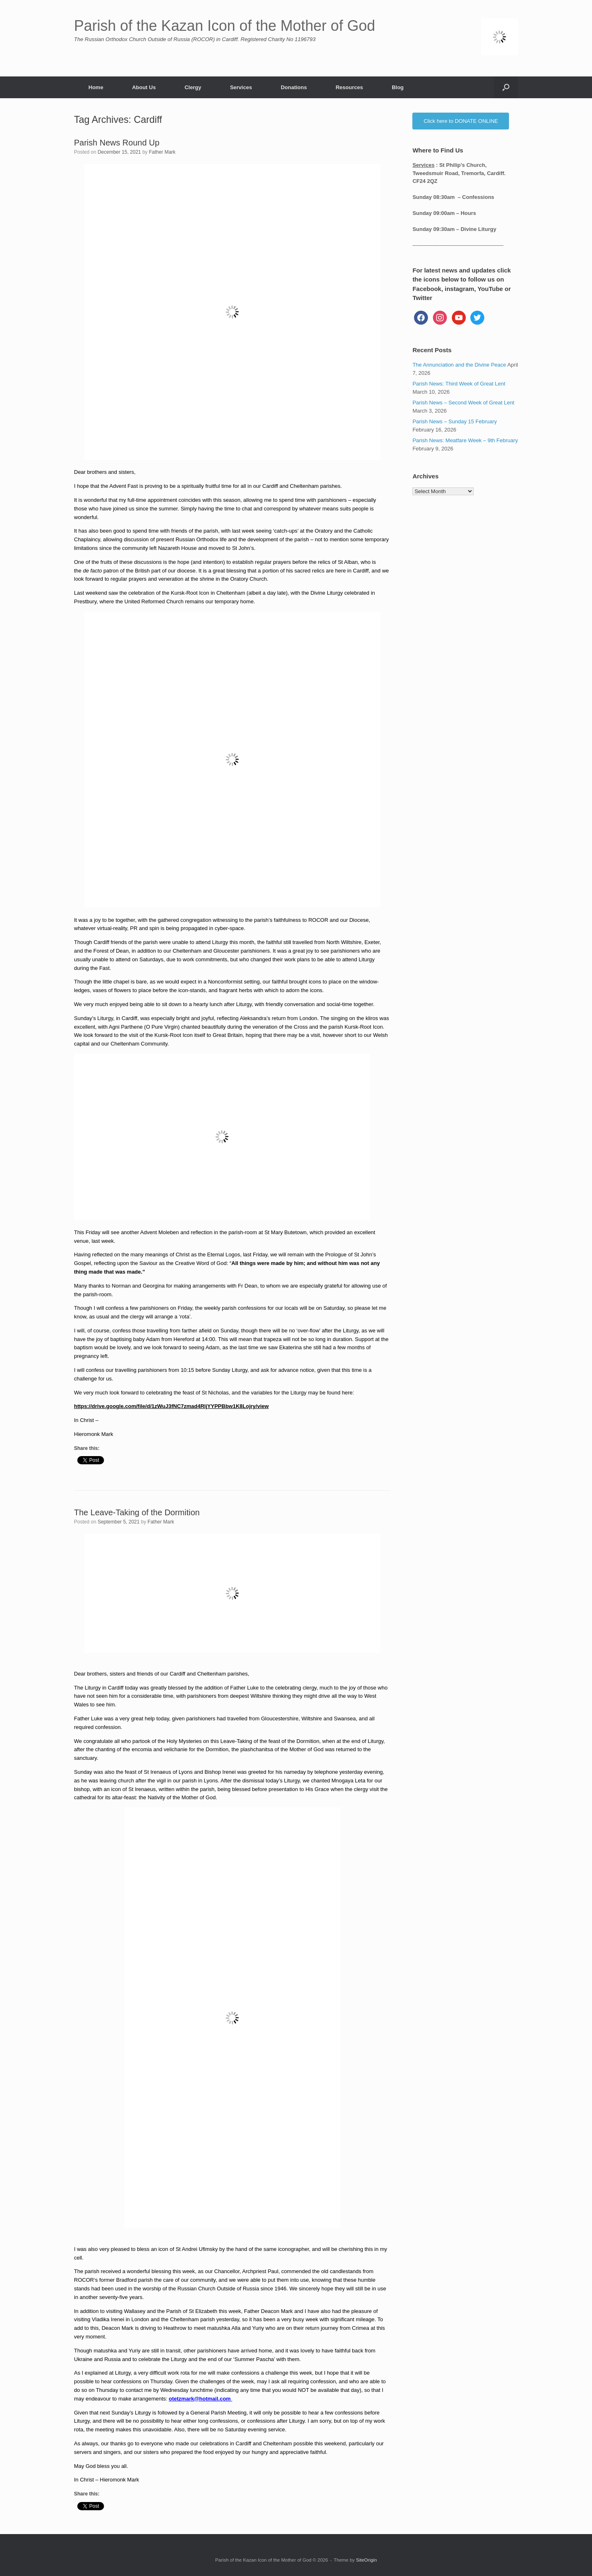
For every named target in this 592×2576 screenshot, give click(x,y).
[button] (506, 87)
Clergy (193, 87)
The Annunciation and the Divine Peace (459, 365)
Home (95, 87)
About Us (144, 87)
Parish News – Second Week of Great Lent (463, 402)
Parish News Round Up (117, 142)
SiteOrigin (366, 2560)
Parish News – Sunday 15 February (454, 421)
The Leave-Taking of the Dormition (137, 1512)
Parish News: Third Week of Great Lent (458, 384)
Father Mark (162, 152)
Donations (294, 87)
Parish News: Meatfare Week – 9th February (465, 440)
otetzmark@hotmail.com (200, 2399)
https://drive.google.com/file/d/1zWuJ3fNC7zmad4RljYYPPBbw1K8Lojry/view (171, 1406)
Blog (398, 87)
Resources (349, 87)
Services (241, 87)
